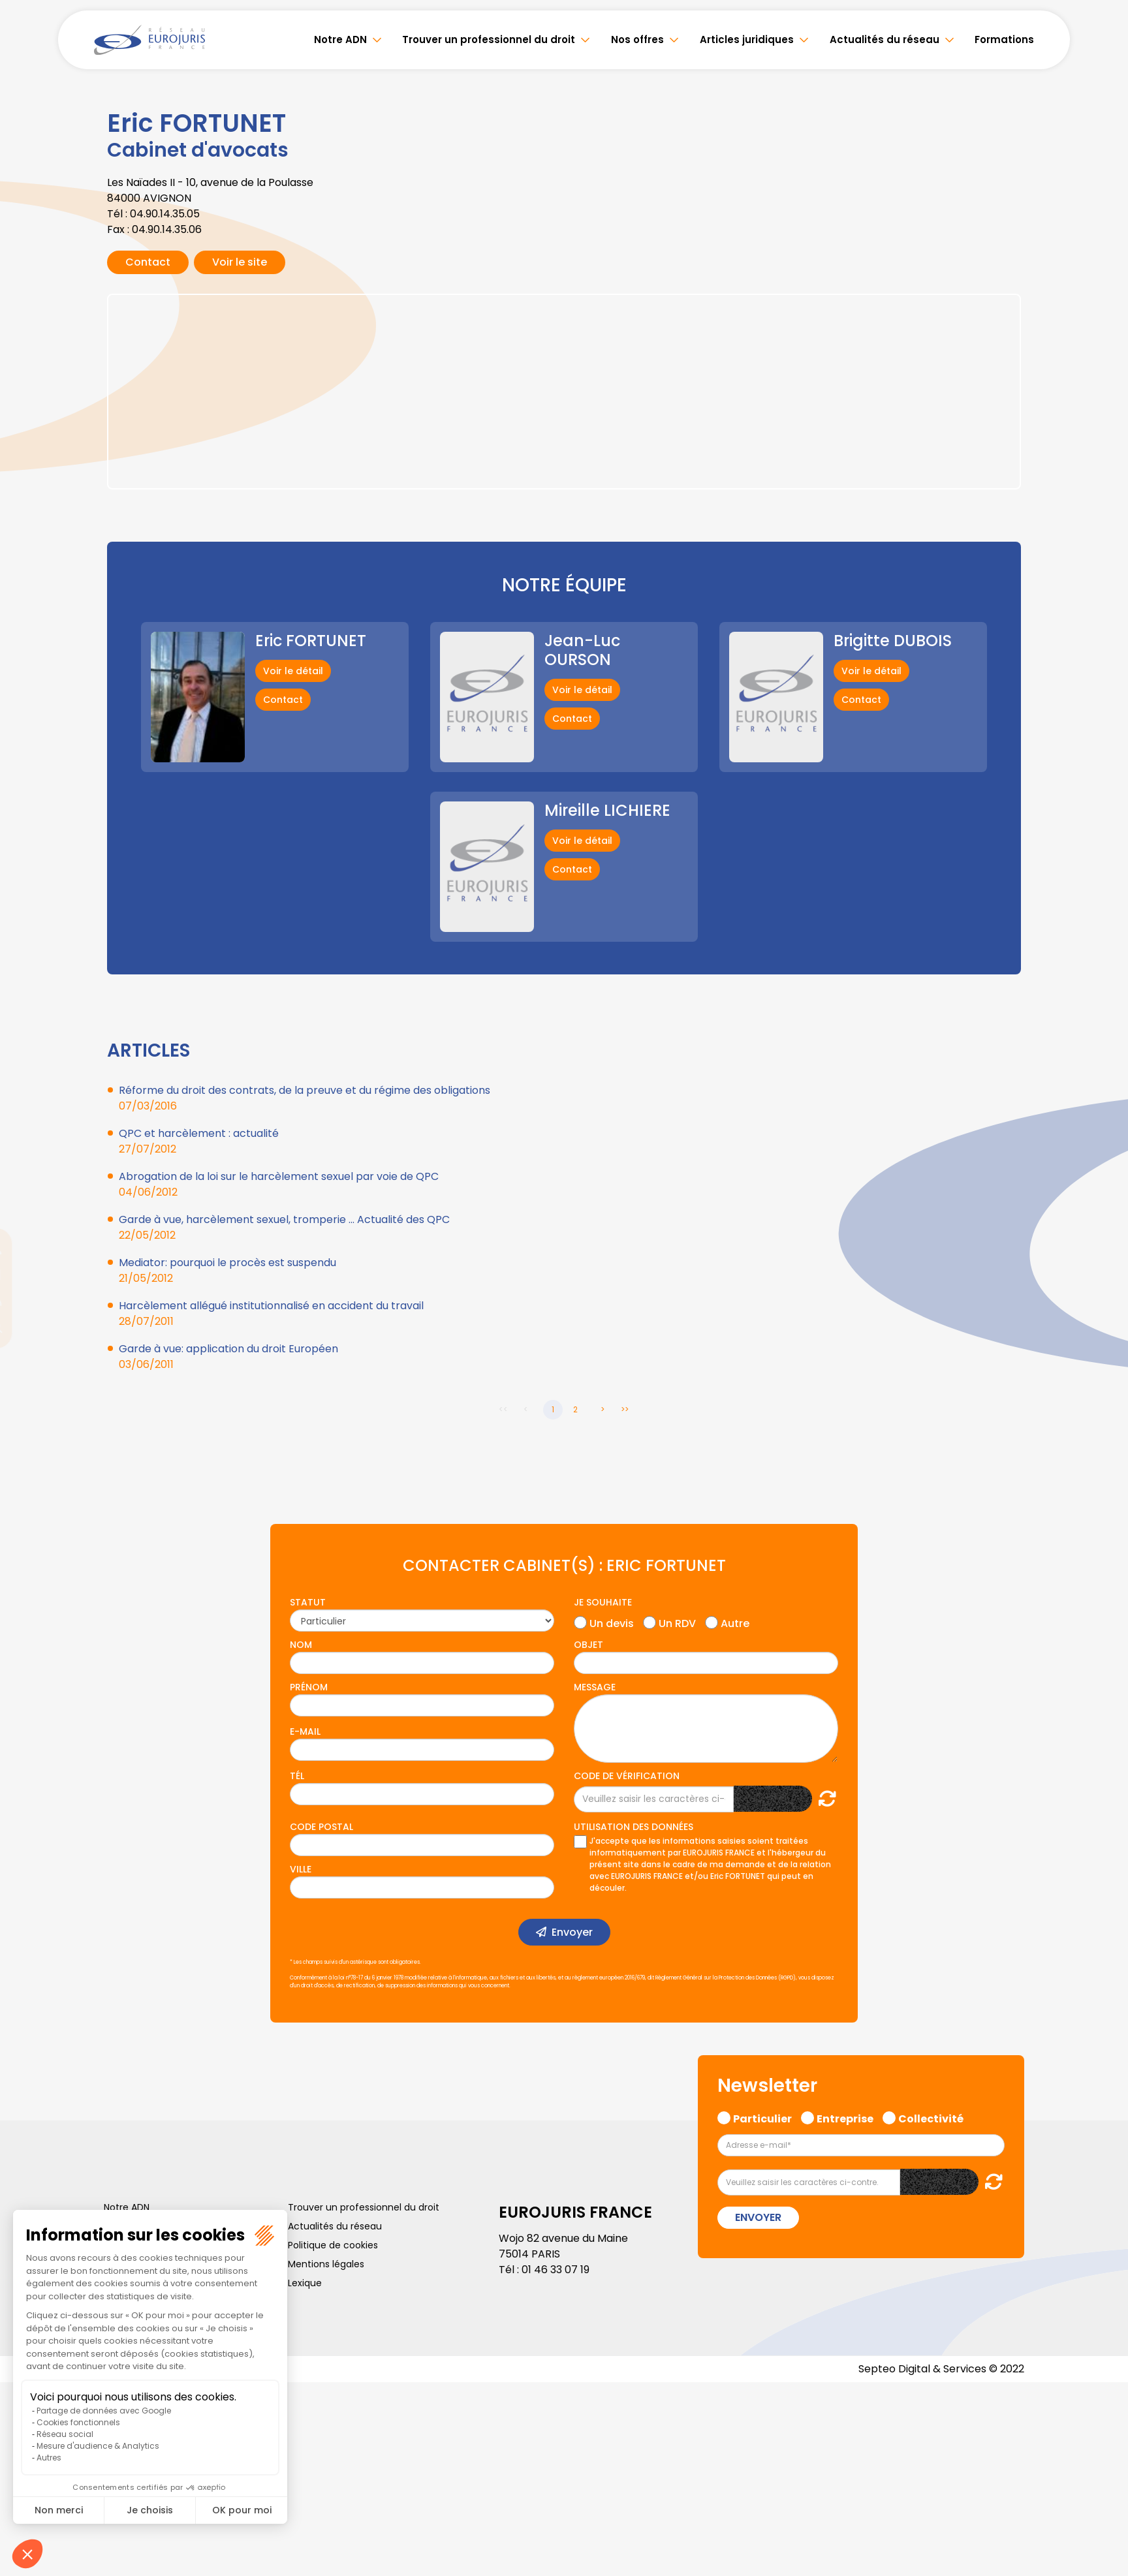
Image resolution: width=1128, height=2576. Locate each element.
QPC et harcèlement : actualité (199, 1133)
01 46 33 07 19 (555, 2269)
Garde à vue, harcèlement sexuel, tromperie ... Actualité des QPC (284, 1219)
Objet (588, 1644)
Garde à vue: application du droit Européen (228, 1348)
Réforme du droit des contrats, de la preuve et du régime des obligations (304, 1090)
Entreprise (845, 2117)
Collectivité (931, 2117)
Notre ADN (347, 39)
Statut (308, 1602)
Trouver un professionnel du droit (493, 39)
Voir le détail (293, 670)
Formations (1004, 39)
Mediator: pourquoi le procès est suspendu (227, 1262)
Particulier (762, 2117)
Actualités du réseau (886, 39)
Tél (297, 1775)
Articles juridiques (749, 39)
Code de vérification (627, 1775)
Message (595, 1687)
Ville (300, 1869)
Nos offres (641, 39)
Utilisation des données (633, 1826)
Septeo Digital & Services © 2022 (941, 2368)
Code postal (321, 1826)
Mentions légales (326, 2264)
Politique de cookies (333, 2245)
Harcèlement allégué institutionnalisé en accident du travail (271, 1305)
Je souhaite (603, 1602)
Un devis (611, 1622)
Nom (301, 1644)
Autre (735, 1622)
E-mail (305, 1731)
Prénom (309, 1687)
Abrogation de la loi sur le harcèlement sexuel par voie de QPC (279, 1176)
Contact (147, 262)
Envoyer (572, 1932)
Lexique (305, 2282)
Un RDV (677, 1622)
